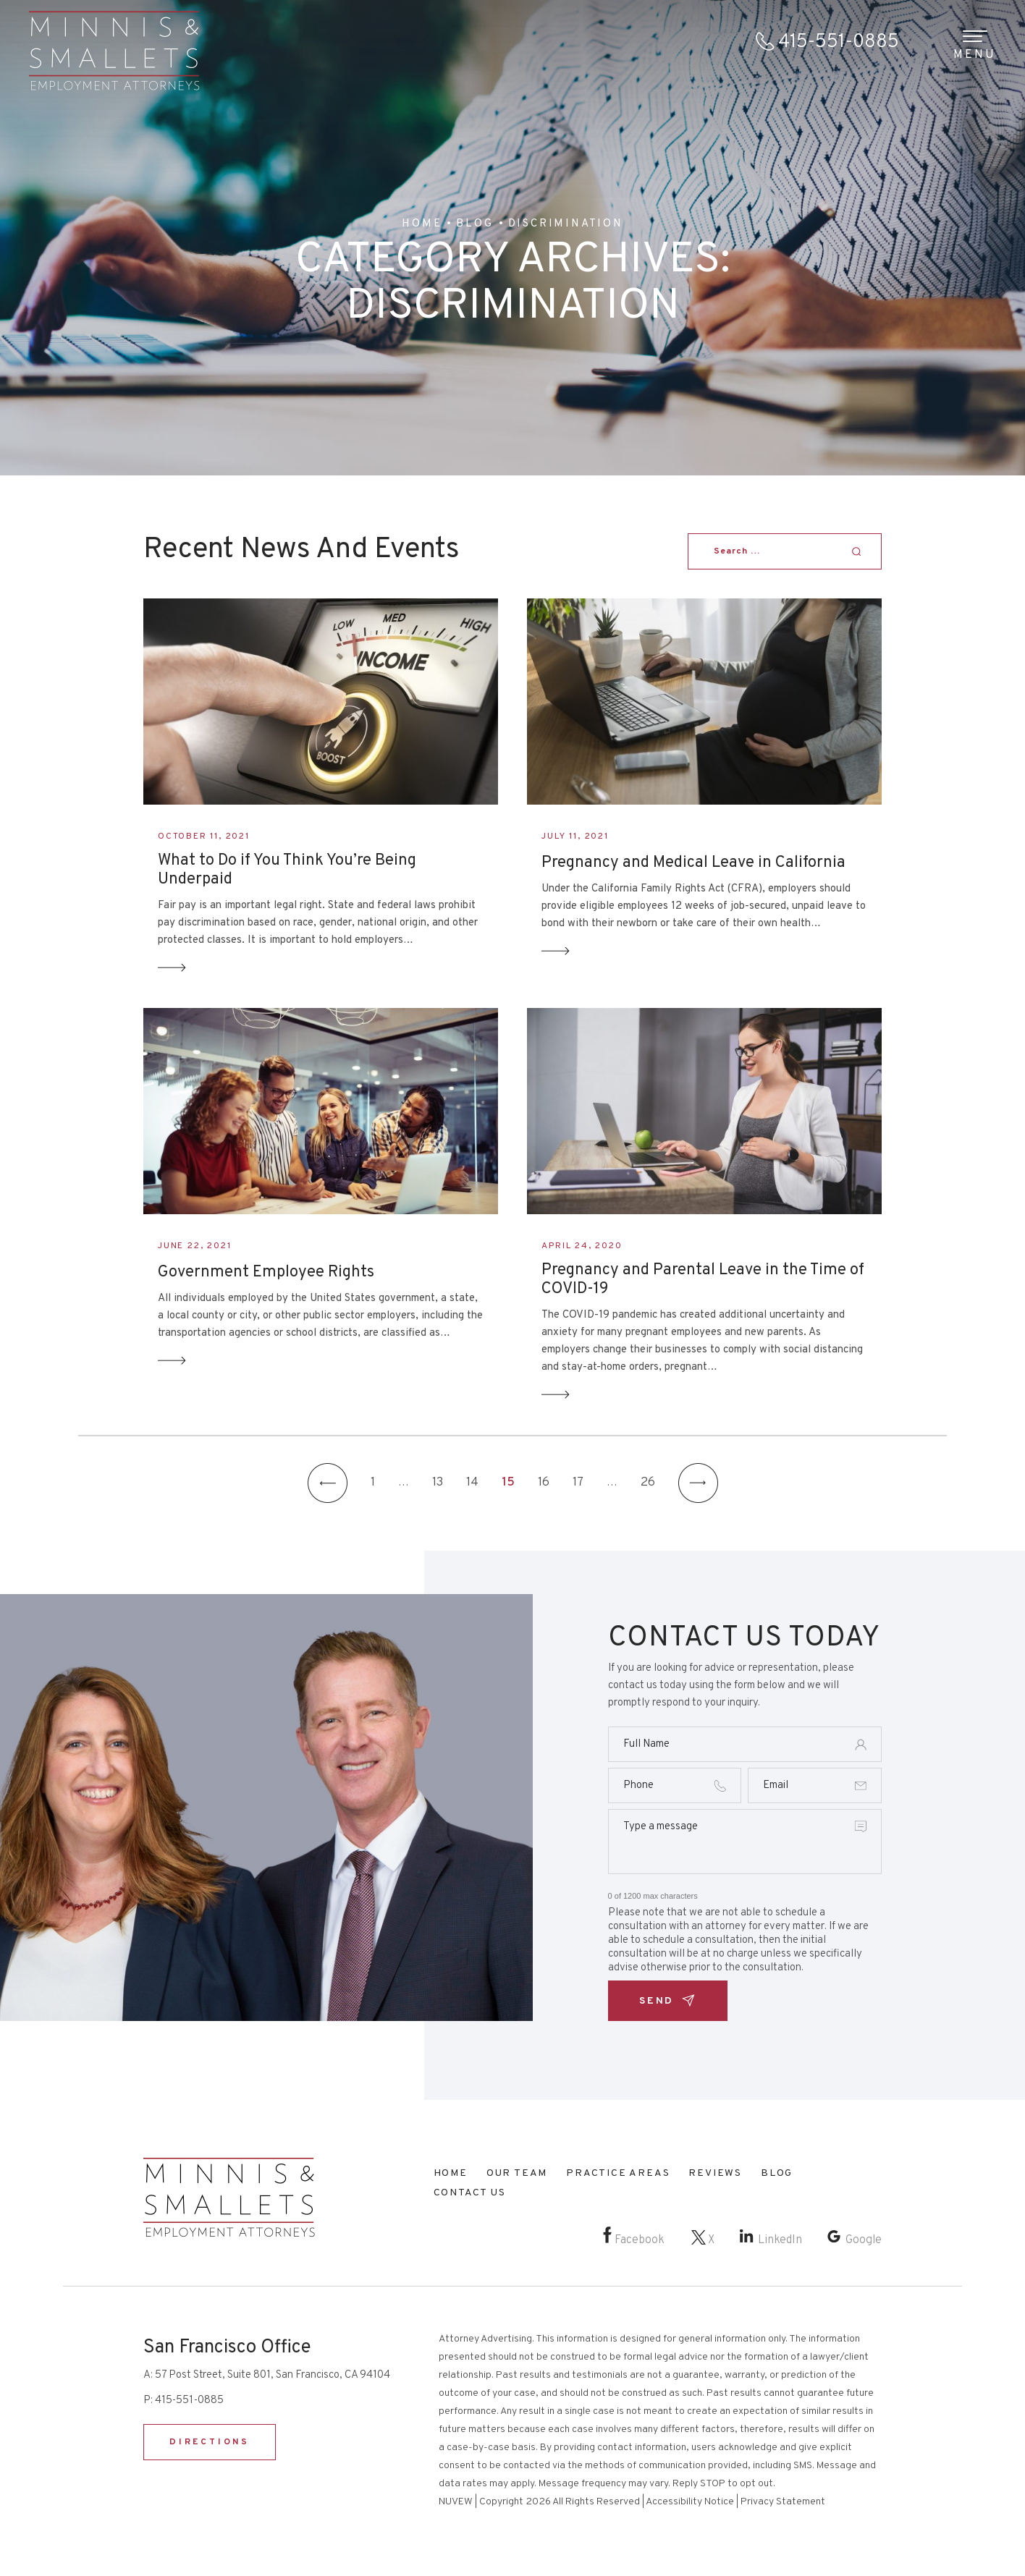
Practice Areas (618, 2173)
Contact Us (470, 2193)
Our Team (516, 2173)
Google (863, 2240)
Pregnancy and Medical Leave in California (693, 863)
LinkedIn (780, 2240)
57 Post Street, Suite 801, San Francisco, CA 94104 (272, 2375)
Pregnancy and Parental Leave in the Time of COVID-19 (702, 1280)
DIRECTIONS (209, 2442)
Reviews (715, 2173)
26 (648, 1483)
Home (451, 2173)
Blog (777, 2173)
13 (437, 1483)
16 (543, 1483)
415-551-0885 (838, 42)
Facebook (640, 2240)
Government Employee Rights (266, 1272)
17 (578, 1483)
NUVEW (456, 2502)
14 (472, 1483)
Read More (172, 968)
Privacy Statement (783, 2502)
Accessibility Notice (690, 2502)
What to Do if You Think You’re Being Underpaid (287, 870)
